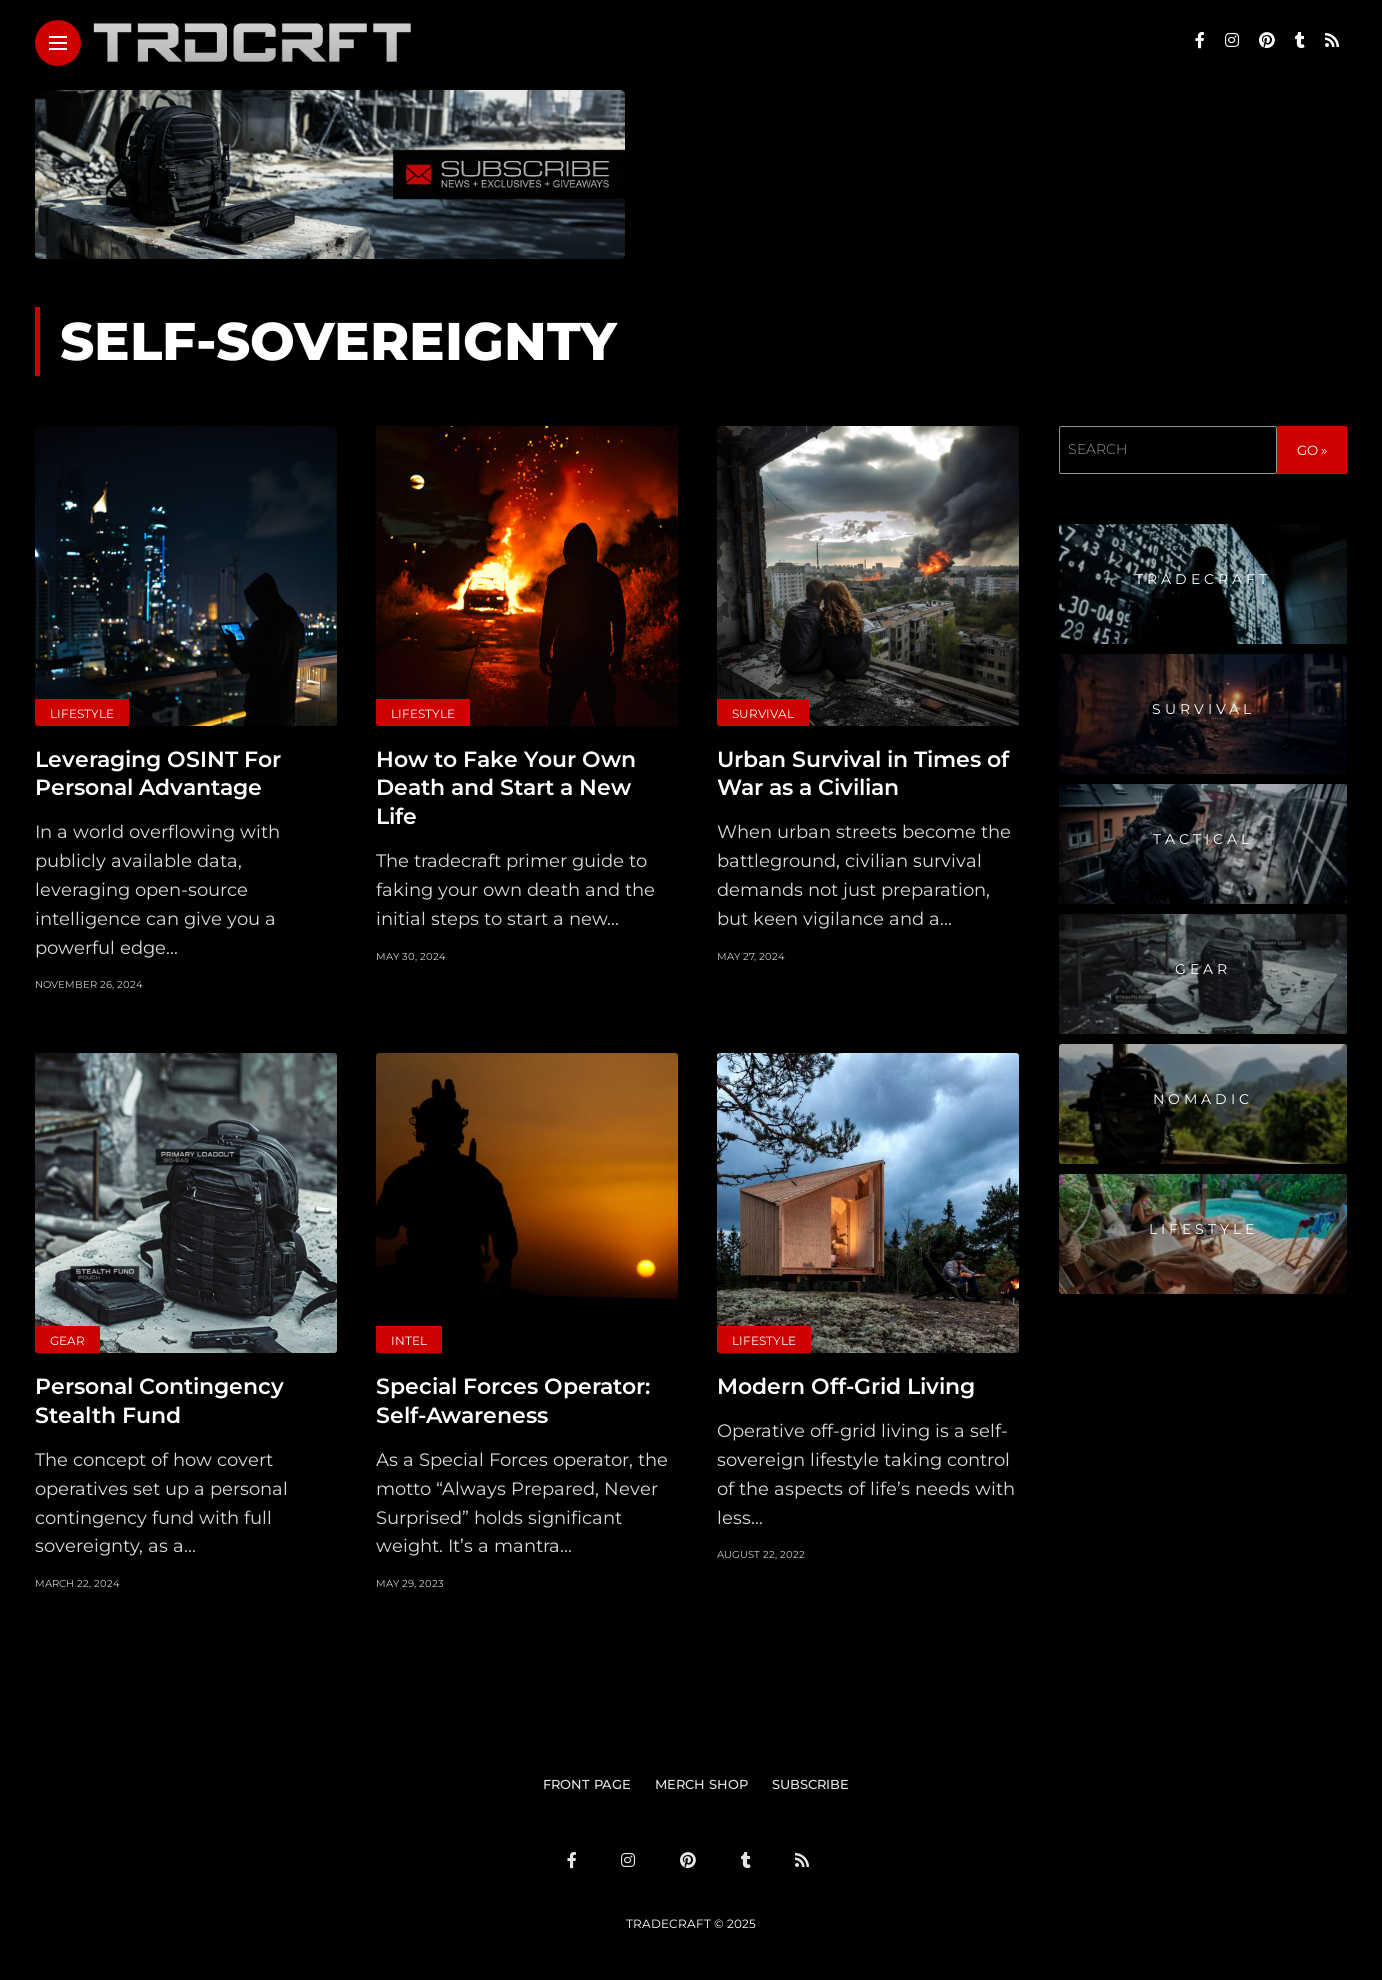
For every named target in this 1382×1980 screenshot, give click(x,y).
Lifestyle (82, 713)
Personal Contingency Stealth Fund (159, 1401)
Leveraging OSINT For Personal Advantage (158, 774)
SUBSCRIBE (810, 1783)
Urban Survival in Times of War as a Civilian (863, 774)
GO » (1312, 450)
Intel (409, 1340)
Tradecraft (1203, 579)
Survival (763, 713)
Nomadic (1203, 1099)
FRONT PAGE (587, 1783)
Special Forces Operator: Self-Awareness (513, 1401)
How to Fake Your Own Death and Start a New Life (506, 788)
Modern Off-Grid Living (846, 1386)
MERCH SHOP (701, 1783)
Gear (67, 1340)
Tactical (1203, 839)
